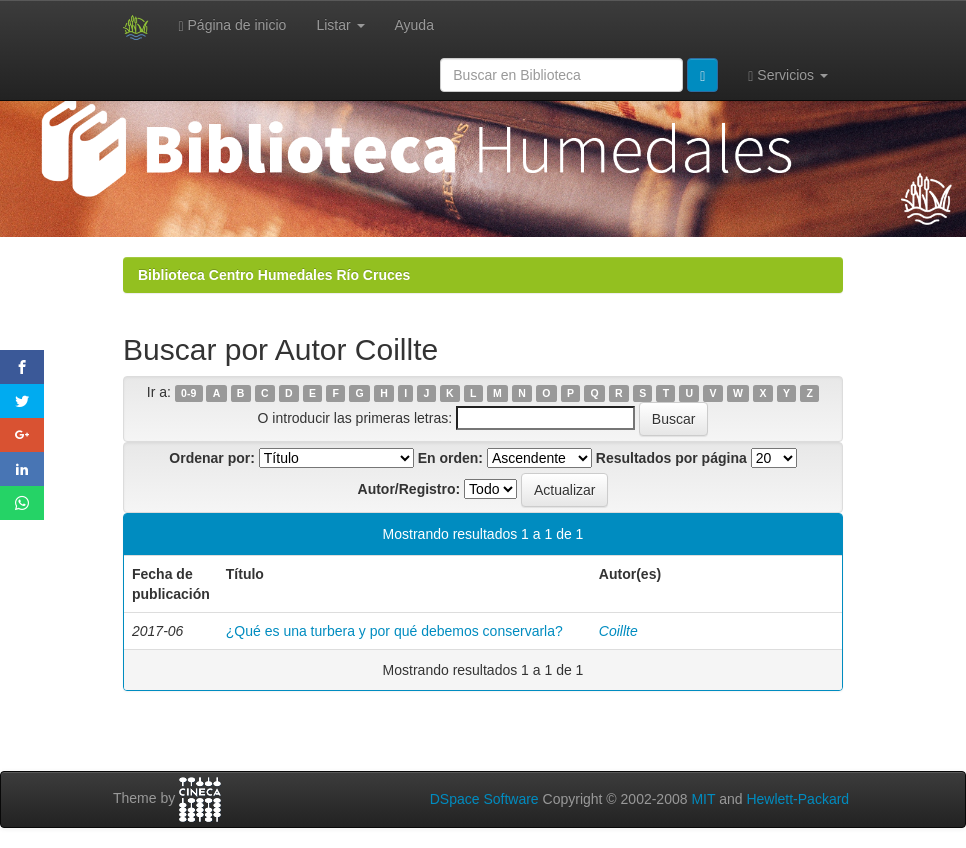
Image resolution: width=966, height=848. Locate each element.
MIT (703, 799)
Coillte (618, 631)
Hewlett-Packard (797, 799)
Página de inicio (233, 25)
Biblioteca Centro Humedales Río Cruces (274, 275)
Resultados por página (671, 458)
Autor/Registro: (409, 489)
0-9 (188, 393)
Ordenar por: (212, 458)
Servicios (788, 75)
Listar (340, 25)
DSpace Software (484, 799)
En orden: (450, 458)
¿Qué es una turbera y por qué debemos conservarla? (394, 631)
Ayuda (414, 25)
